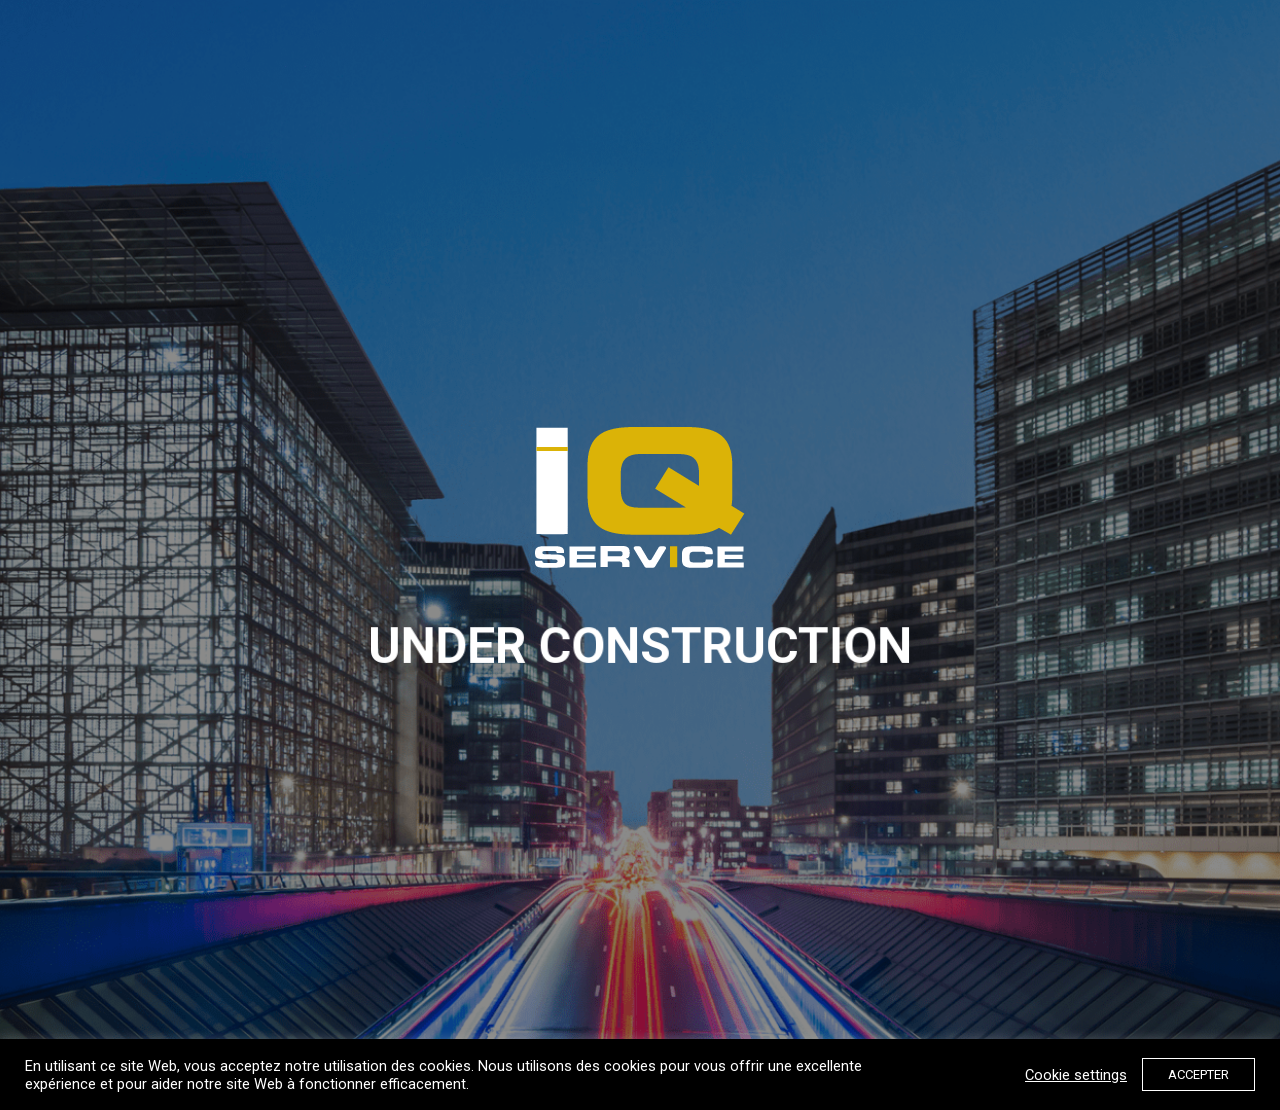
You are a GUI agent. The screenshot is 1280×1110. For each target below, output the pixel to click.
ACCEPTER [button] (1198, 1074)
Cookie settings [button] (1076, 1075)
